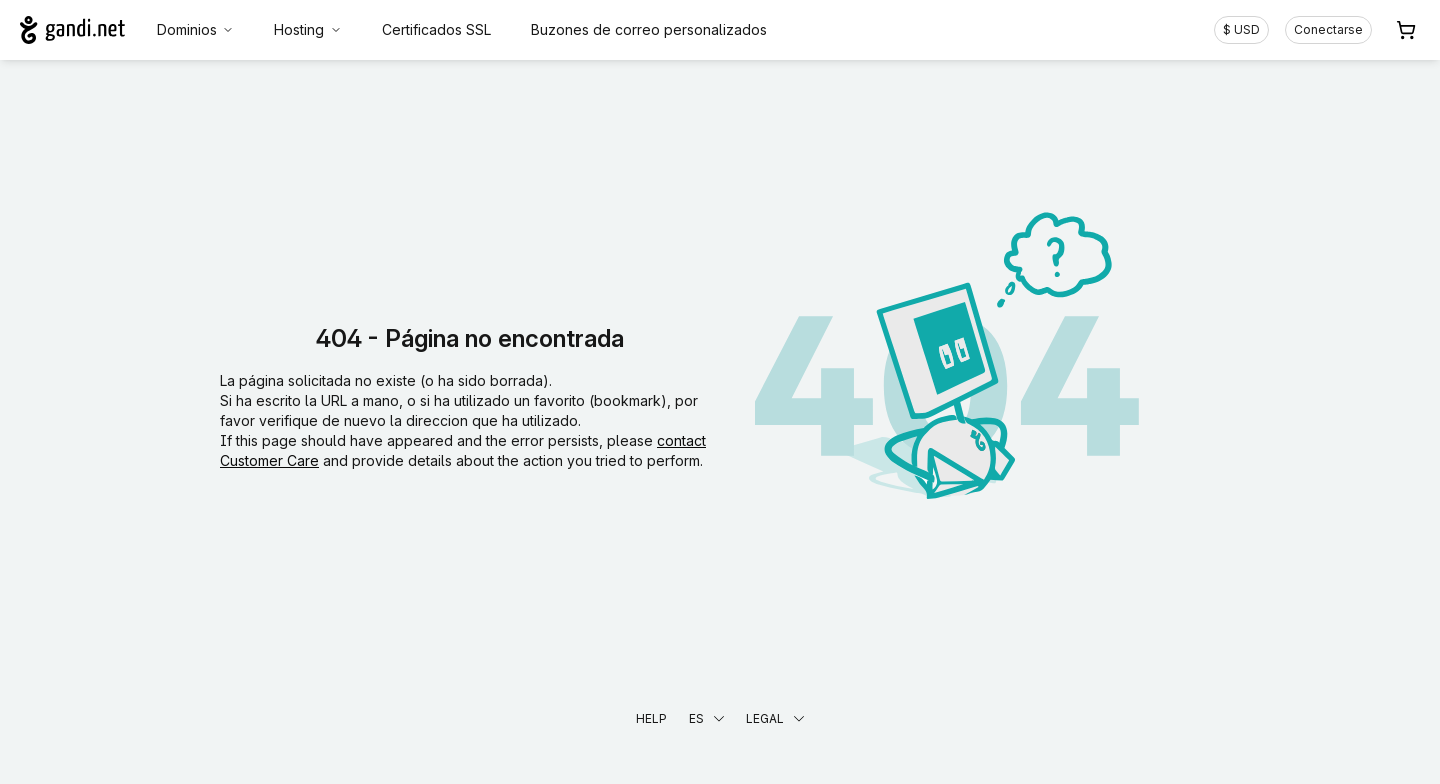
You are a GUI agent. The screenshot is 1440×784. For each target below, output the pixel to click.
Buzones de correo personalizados (649, 29)
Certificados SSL (436, 29)
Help (651, 718)
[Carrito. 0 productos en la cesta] (1406, 30)
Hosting (308, 29)
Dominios (196, 29)
